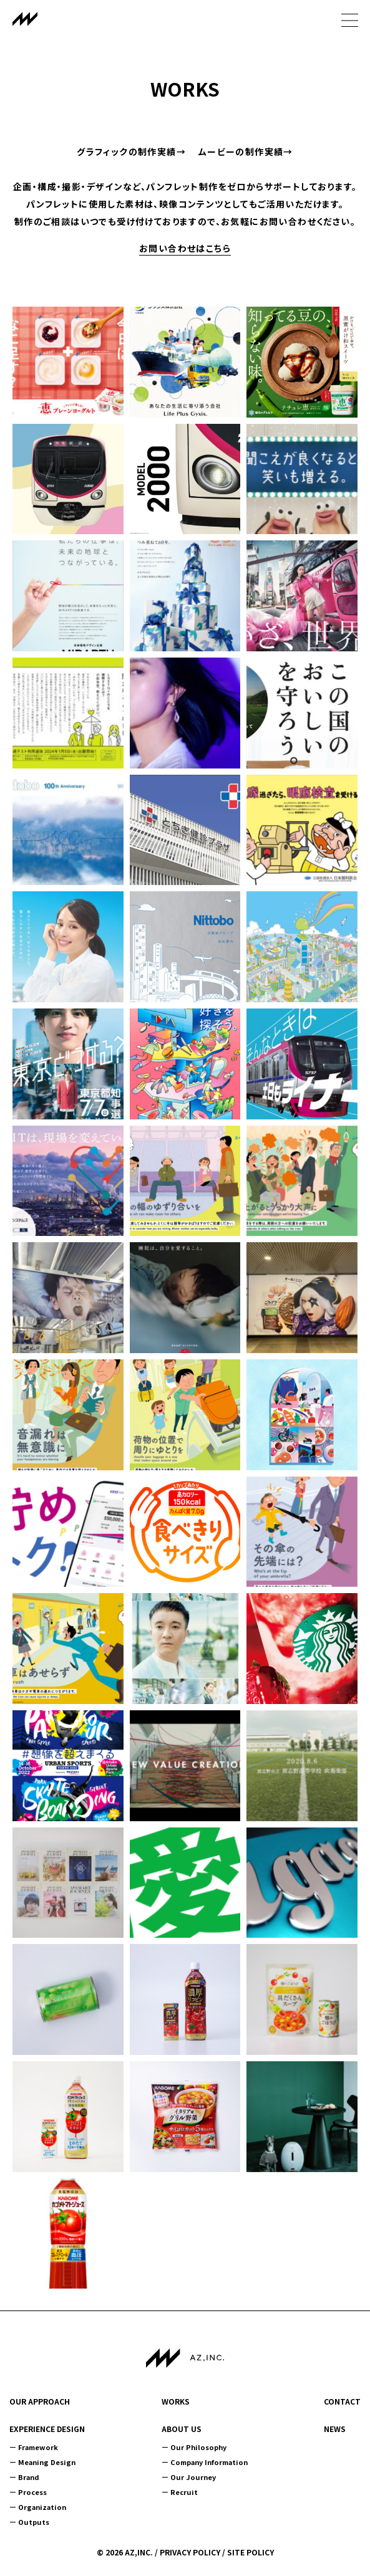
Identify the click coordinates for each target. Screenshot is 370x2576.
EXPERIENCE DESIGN (47, 2429)
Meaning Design (46, 2462)
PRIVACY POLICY (190, 2552)
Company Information (209, 2462)
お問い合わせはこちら (185, 248)
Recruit (184, 2492)
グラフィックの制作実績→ (131, 151)
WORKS (176, 2401)
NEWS (335, 2429)
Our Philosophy (198, 2447)
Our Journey (193, 2477)
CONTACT (342, 2401)
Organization (42, 2507)
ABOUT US (182, 2429)
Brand (28, 2477)
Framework (38, 2447)
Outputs (33, 2522)
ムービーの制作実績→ (245, 151)
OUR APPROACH (39, 2401)
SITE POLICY (250, 2552)
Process (32, 2492)
